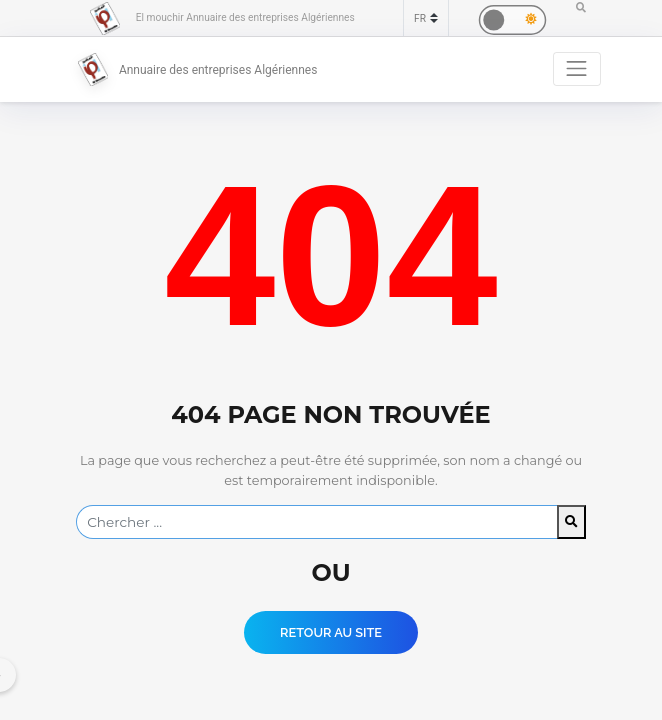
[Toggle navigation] (577, 69)
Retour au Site (331, 632)
